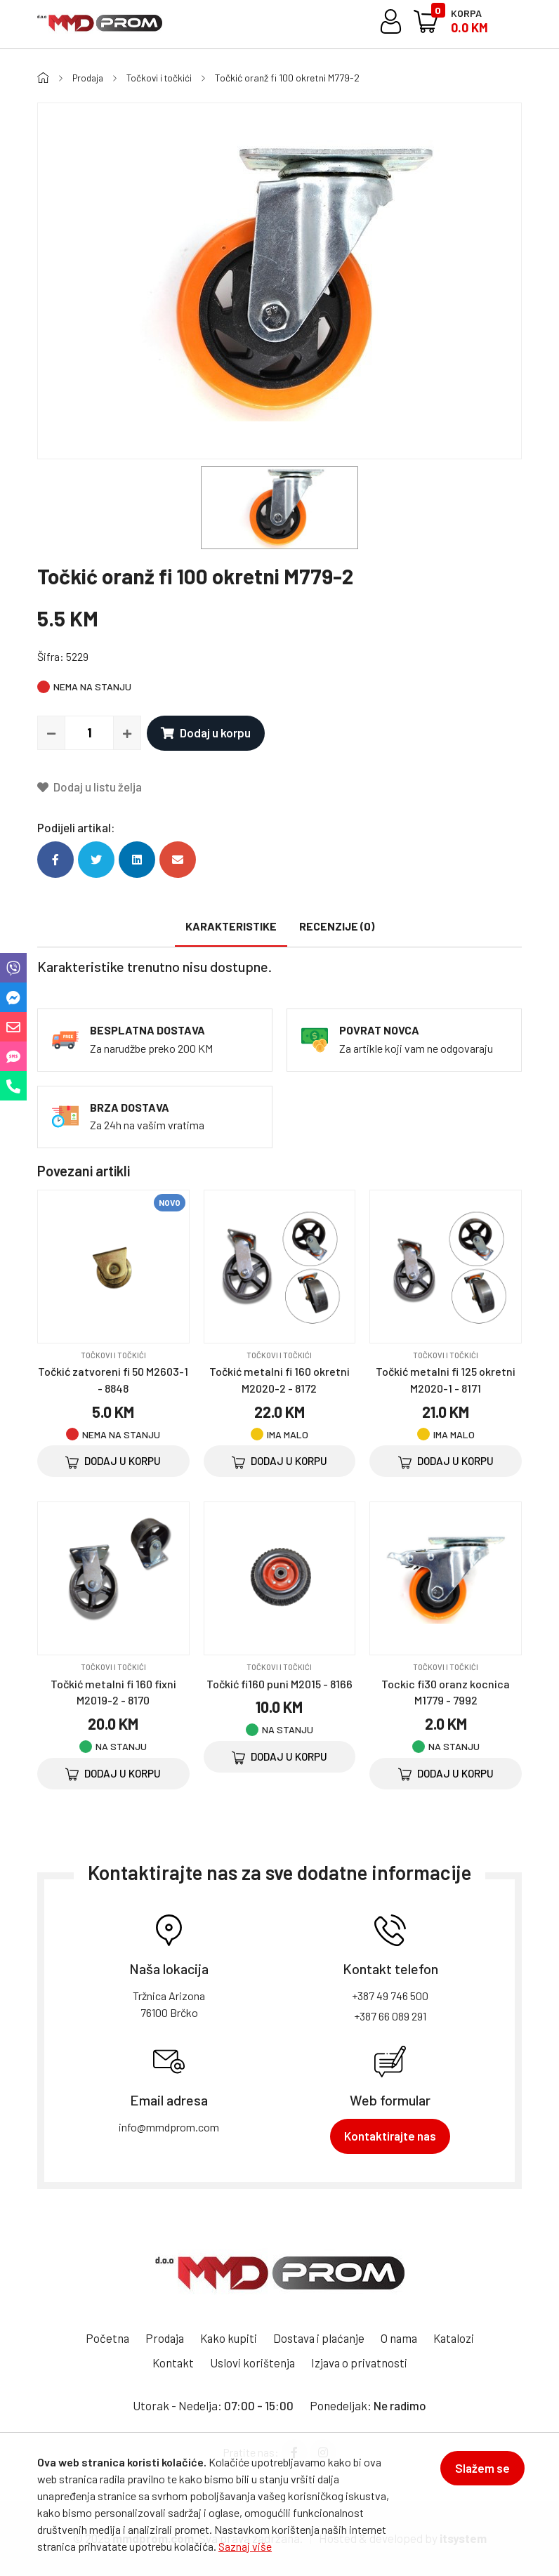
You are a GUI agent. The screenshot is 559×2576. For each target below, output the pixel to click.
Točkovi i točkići (164, 78)
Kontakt (201, 2362)
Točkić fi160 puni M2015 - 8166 (279, 1683)
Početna (132, 2338)
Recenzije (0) (336, 926)
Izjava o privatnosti (390, 2362)
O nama (430, 2338)
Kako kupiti (256, 2338)
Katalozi (142, 2362)
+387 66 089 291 (390, 2016)
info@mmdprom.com (169, 2127)
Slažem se (479, 2471)
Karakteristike (231, 926)
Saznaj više (245, 2546)
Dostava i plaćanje (348, 2338)
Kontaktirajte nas (390, 2136)
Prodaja (89, 78)
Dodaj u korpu (206, 732)
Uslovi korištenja (281, 2362)
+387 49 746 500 (390, 1995)
